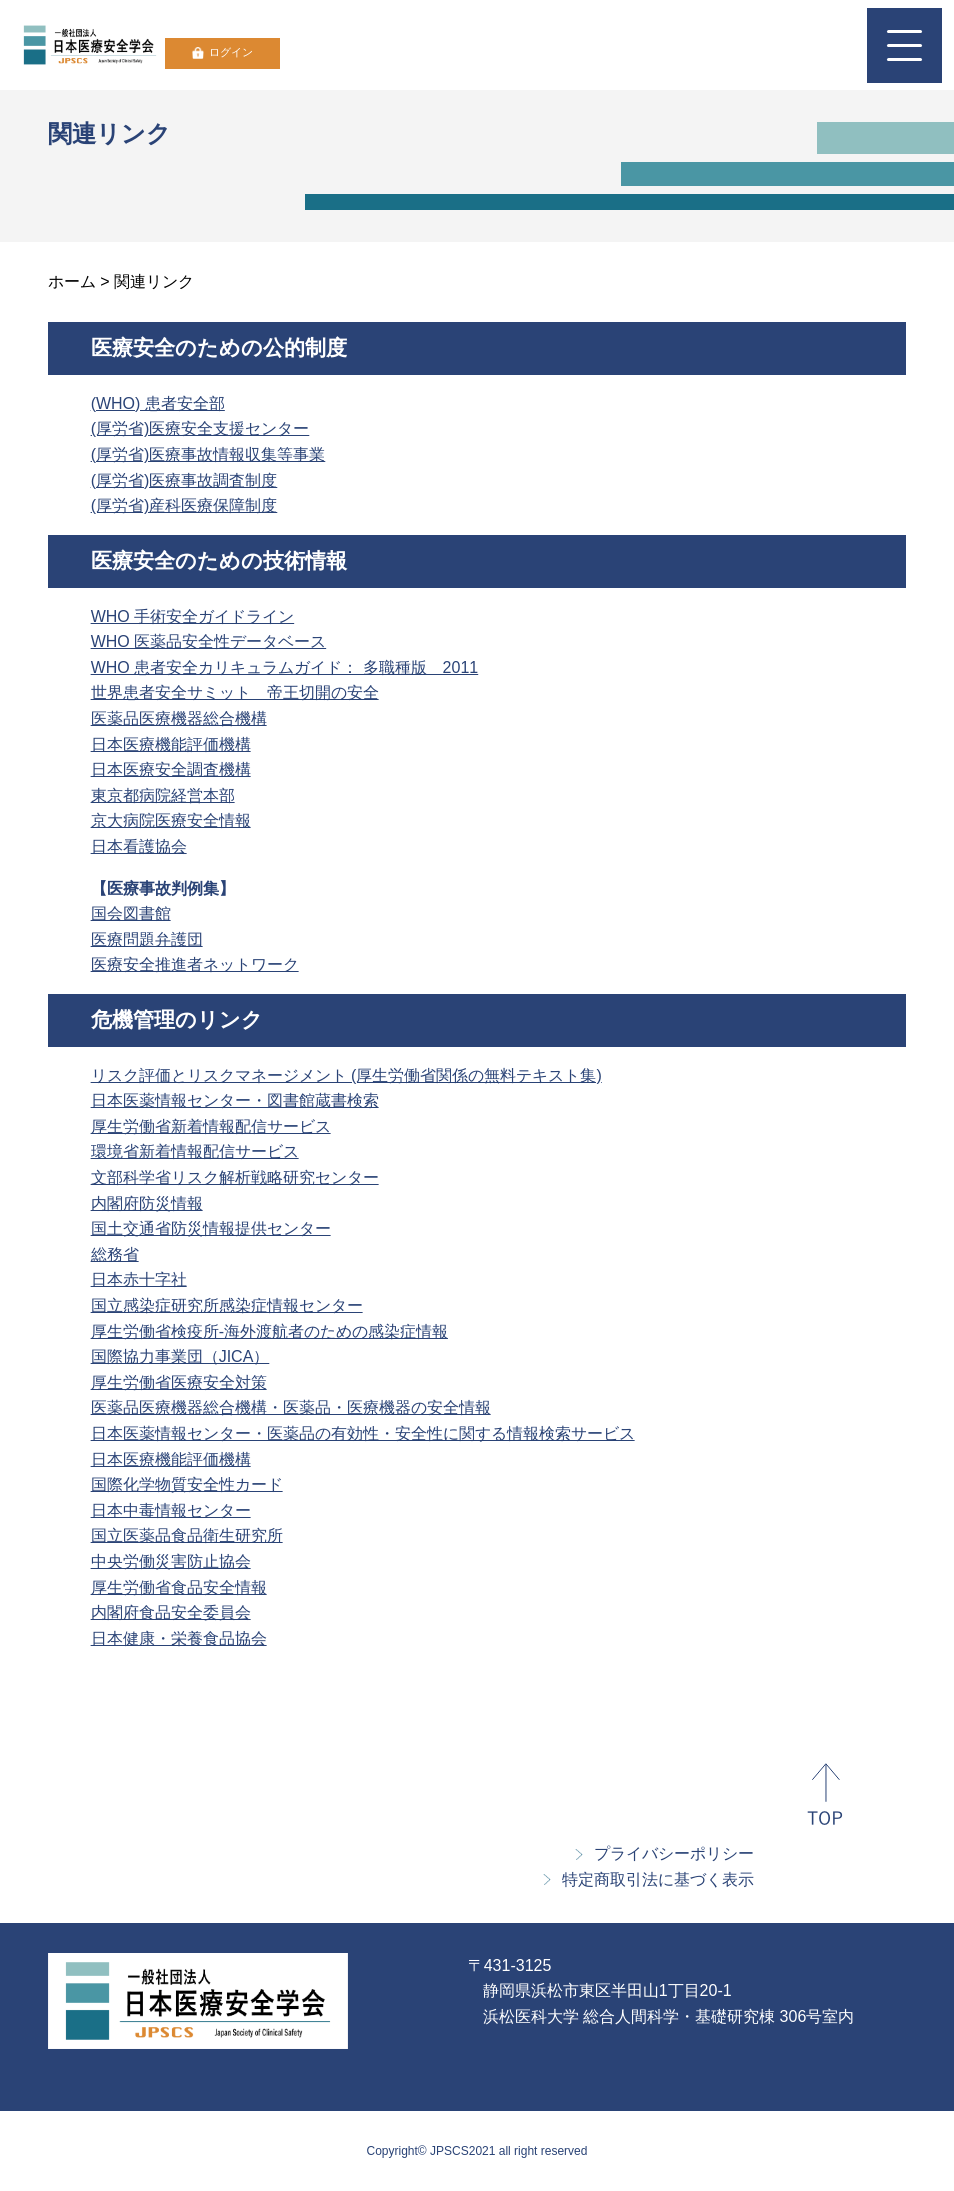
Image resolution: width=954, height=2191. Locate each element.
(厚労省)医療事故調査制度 (184, 480)
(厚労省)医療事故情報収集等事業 (208, 454)
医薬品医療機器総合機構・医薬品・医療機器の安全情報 (291, 1407)
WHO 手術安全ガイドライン (193, 616)
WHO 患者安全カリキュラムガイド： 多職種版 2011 (285, 667)
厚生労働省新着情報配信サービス (211, 1126)
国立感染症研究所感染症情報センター (227, 1305)
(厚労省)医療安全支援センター (200, 428)
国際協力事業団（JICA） (180, 1356)
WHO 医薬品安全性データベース (209, 641)
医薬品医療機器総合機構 (179, 718)
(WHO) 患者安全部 (158, 403)
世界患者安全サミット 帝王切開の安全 (235, 692)
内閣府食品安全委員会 (171, 1612)
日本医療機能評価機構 (171, 744)
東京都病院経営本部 (163, 795)
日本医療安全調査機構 (171, 769)
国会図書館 (131, 913)
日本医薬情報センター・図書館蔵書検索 (235, 1100)
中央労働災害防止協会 (171, 1561)
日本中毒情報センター (171, 1510)
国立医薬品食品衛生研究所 (187, 1535)
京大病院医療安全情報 (171, 820)
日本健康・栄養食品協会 (179, 1638)
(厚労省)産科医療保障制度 (184, 505)
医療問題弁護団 (147, 939)
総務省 (115, 1254)
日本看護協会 (139, 846)
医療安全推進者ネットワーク (195, 964)
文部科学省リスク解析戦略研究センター (235, 1177)
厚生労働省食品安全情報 (179, 1587)
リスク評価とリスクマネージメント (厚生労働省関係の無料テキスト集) (346, 1075)
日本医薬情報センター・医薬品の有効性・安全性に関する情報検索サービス (363, 1433)
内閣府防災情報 (147, 1203)
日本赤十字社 (139, 1279)
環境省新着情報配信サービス (195, 1151)
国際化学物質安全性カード (187, 1484)
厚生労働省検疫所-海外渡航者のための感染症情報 (269, 1331)
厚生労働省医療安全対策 (179, 1382)
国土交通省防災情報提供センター (211, 1228)
